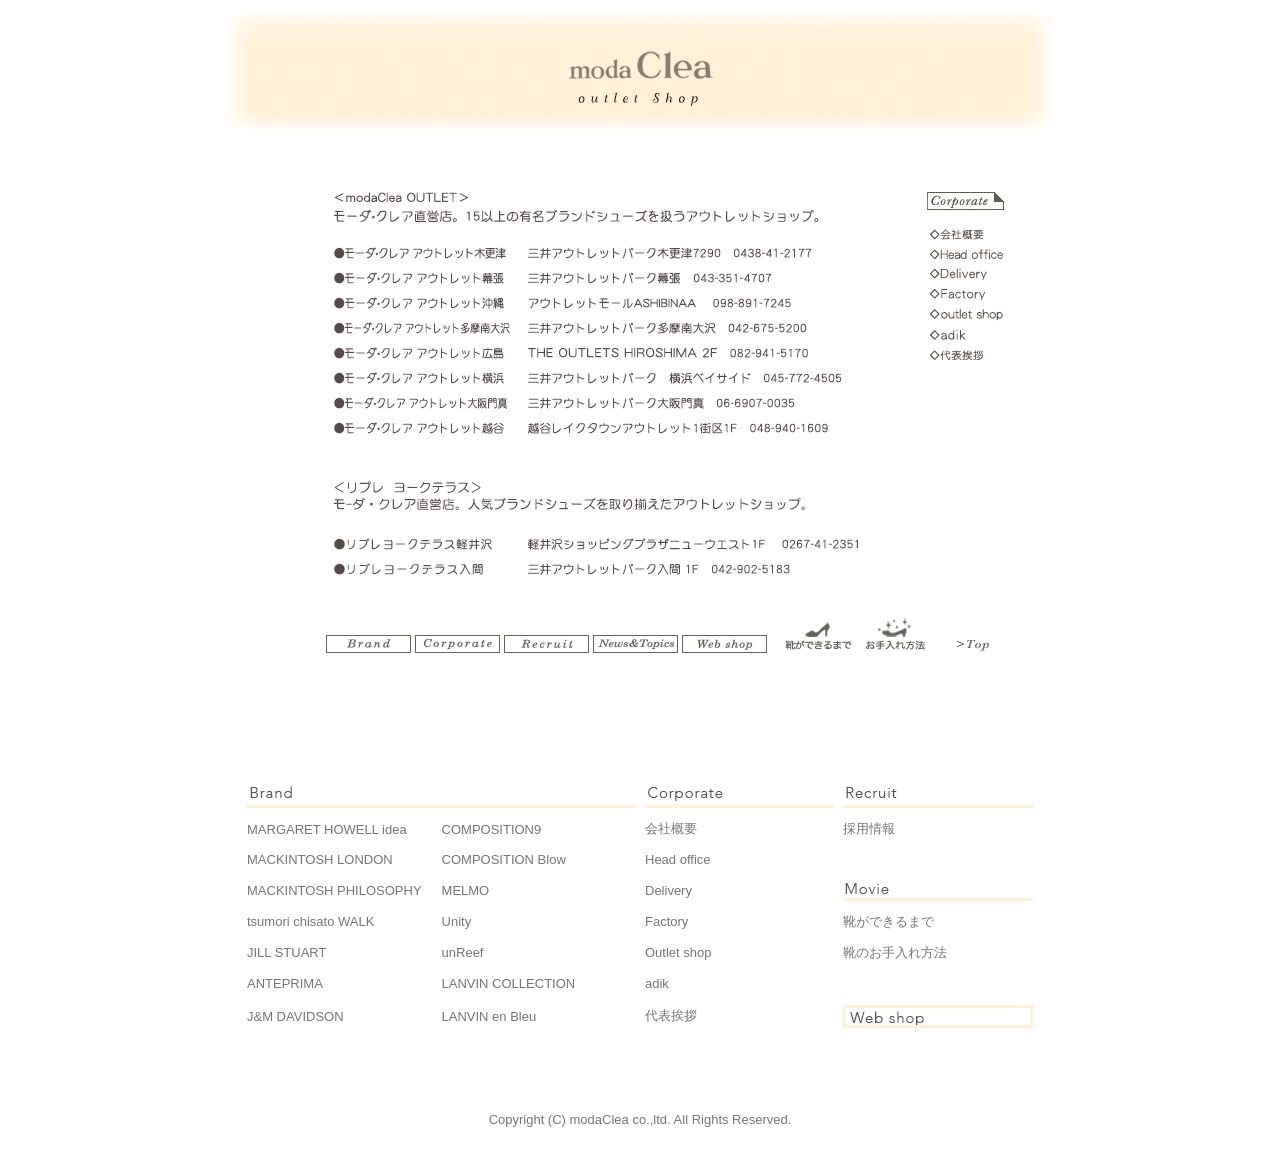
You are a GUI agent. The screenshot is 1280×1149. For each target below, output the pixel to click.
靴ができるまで (888, 921)
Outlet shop (678, 952)
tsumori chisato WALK (310, 921)
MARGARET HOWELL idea (327, 829)
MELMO (466, 890)
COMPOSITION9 (492, 829)
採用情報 (869, 828)
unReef (463, 952)
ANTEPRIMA (285, 983)
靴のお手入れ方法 (895, 952)
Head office (678, 859)
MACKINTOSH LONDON (320, 859)
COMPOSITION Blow (504, 859)
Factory (666, 921)
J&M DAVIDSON (295, 1016)
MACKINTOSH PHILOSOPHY (334, 890)
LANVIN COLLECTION (509, 983)
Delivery (668, 890)
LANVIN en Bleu (489, 1016)
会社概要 (671, 828)
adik (657, 983)
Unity (457, 921)
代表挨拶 (671, 1015)
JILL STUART (286, 952)
